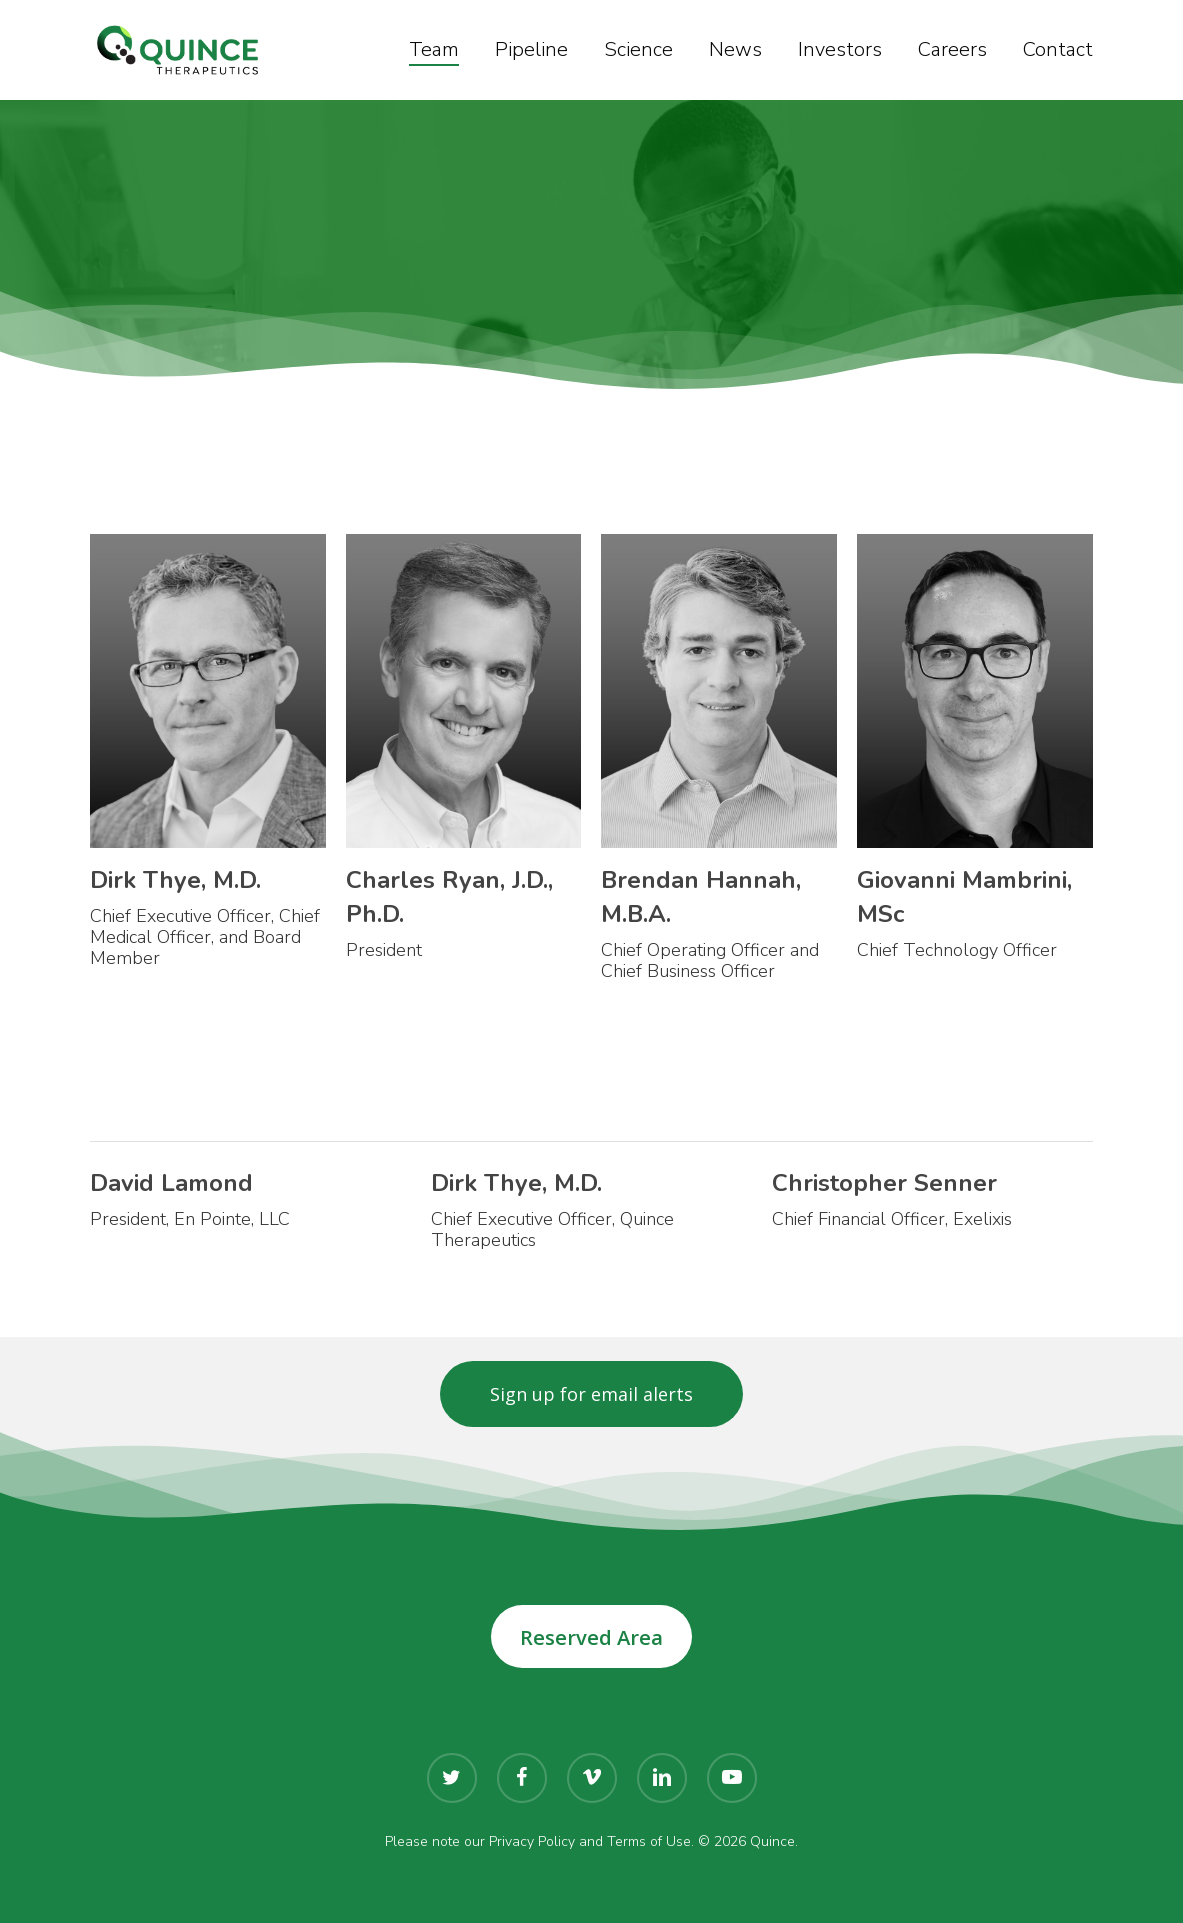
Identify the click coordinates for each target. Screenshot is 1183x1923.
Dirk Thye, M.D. (175, 880)
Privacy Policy (532, 1841)
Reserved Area (591, 1637)
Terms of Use (649, 1841)
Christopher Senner (884, 1183)
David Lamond (171, 1183)
